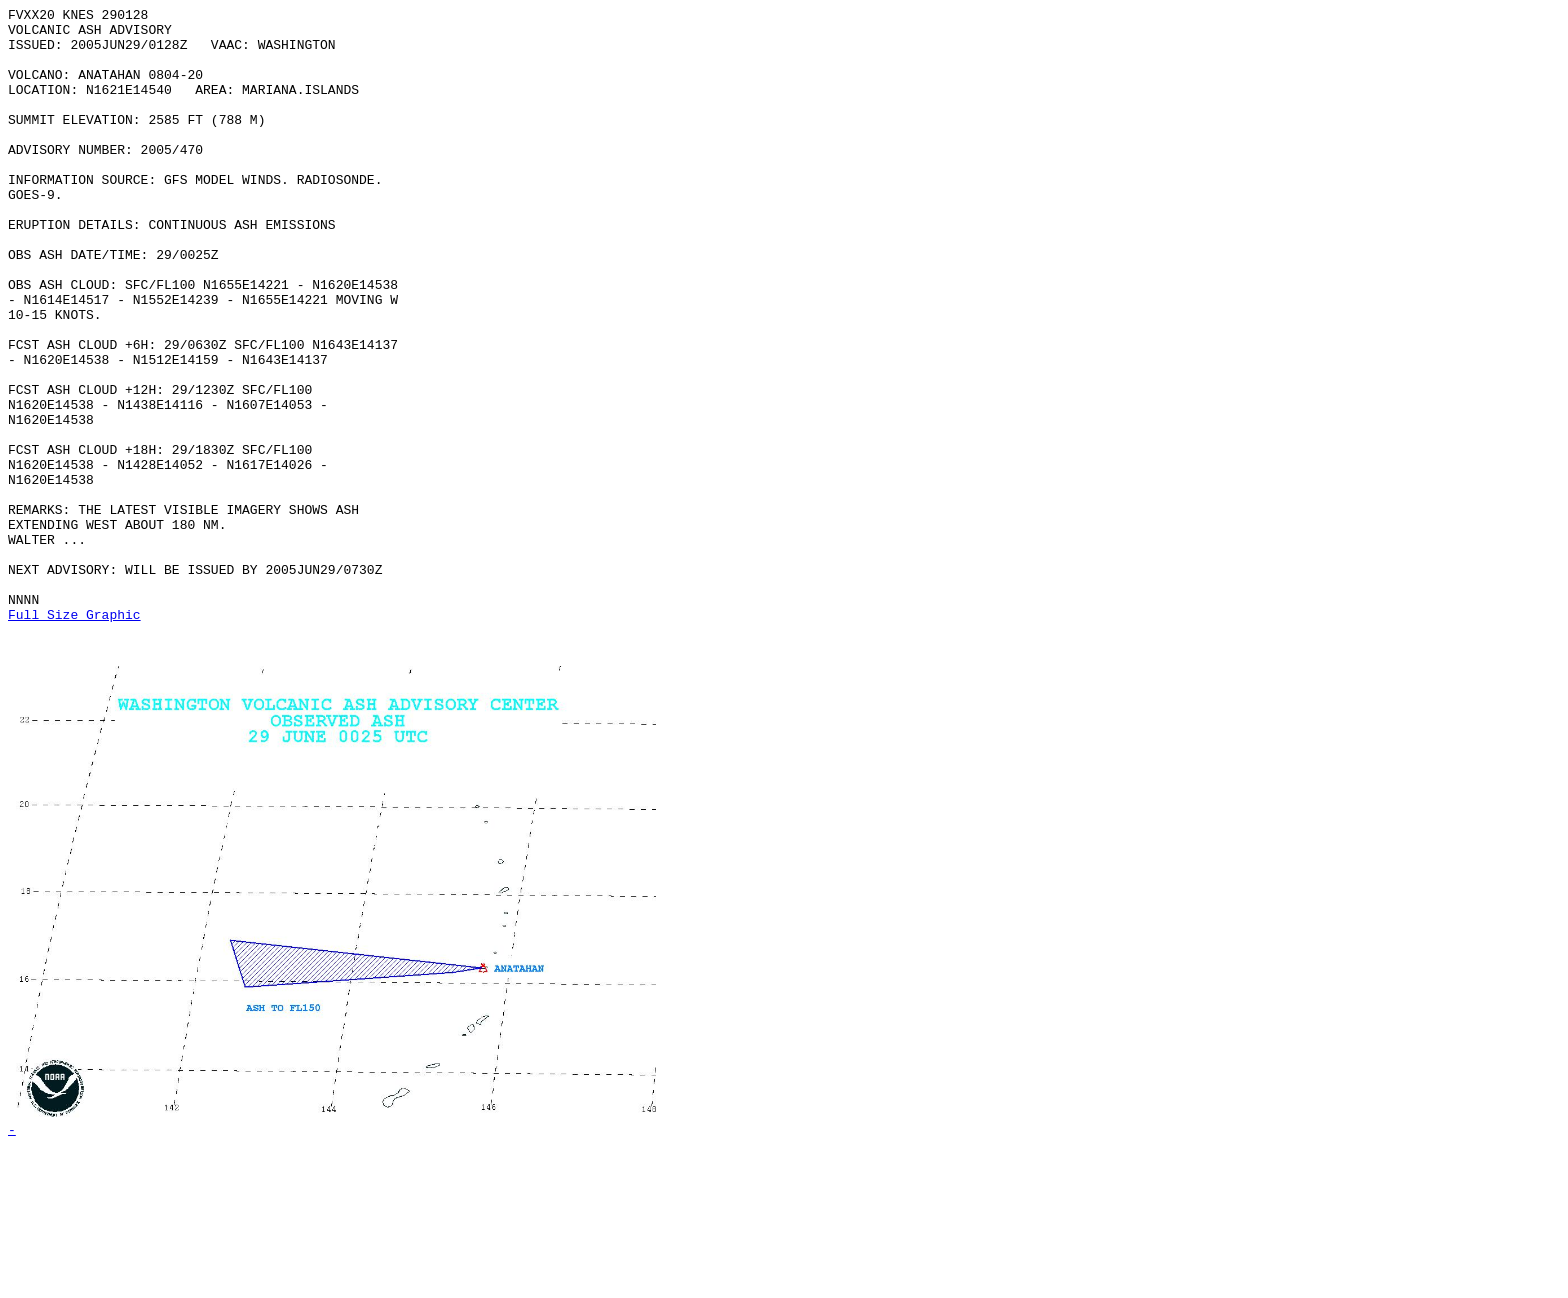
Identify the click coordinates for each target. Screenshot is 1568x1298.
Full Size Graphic (74, 737)
